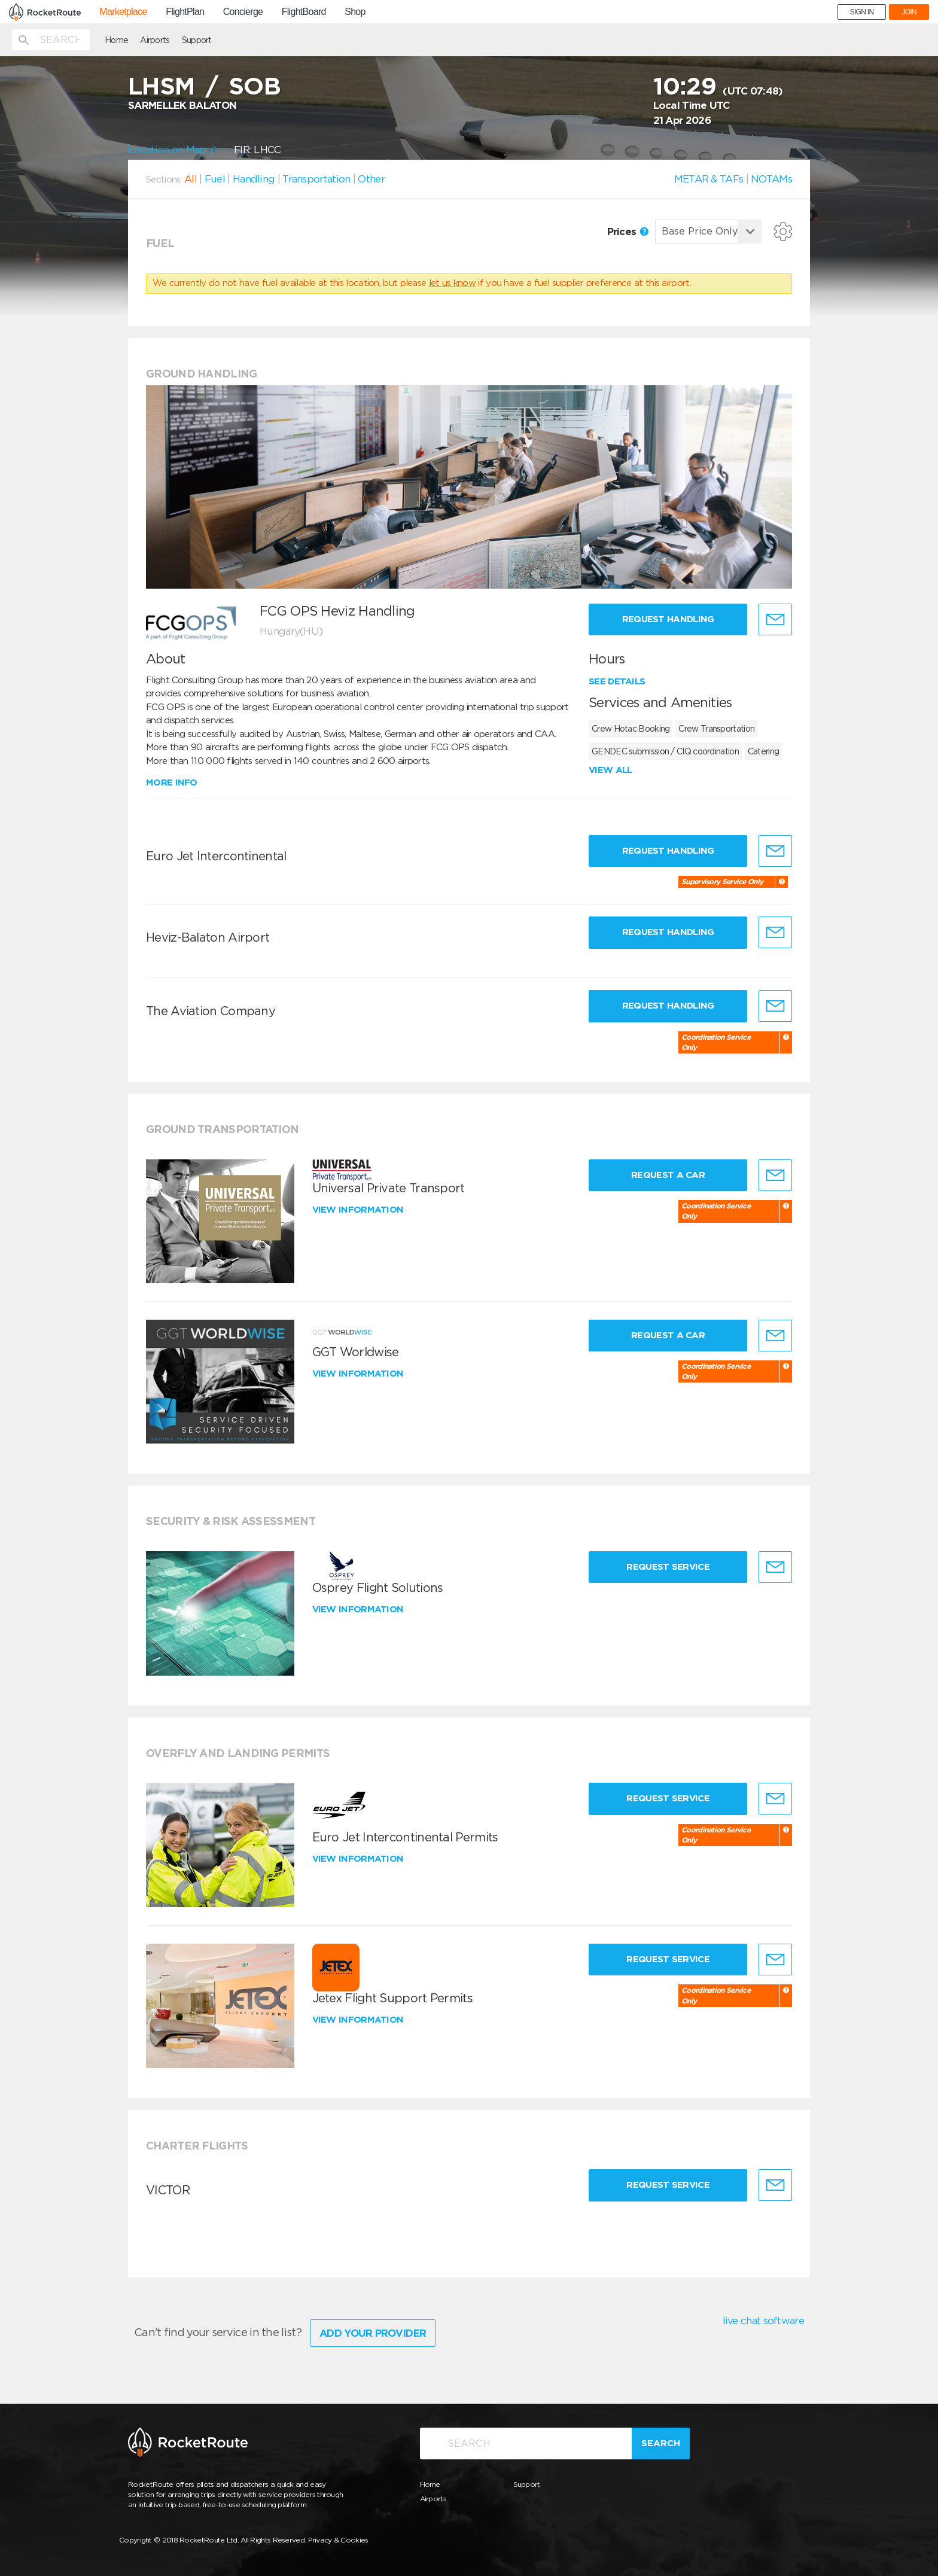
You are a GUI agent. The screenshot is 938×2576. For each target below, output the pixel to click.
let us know (452, 283)
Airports (154, 40)
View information (359, 1209)
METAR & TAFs (709, 179)
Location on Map (172, 150)
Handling (254, 179)
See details (617, 681)
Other (371, 179)
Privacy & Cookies (338, 2539)
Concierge (243, 12)
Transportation (316, 179)
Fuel (215, 179)
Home (116, 40)
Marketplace (123, 12)
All (190, 179)
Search (660, 2443)
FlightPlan (185, 12)
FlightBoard (304, 12)
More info (171, 782)
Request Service (667, 1566)
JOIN (909, 12)
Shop (355, 12)
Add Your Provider (372, 2333)
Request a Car (668, 1175)
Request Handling (668, 619)
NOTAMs (771, 179)
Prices (627, 231)
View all (610, 770)
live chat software (763, 2321)
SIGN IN (862, 12)
